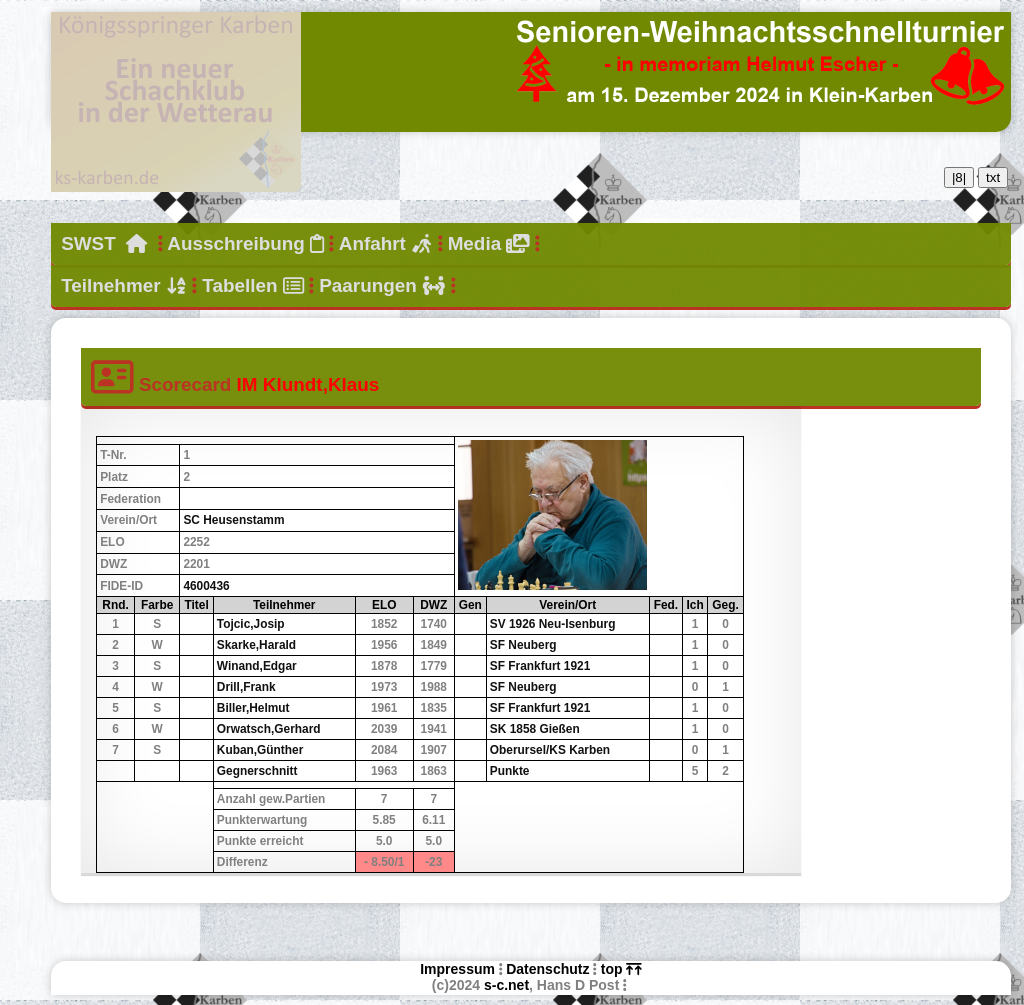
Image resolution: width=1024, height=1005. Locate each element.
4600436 (206, 586)
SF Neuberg (523, 645)
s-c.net (506, 985)
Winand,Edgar (257, 666)
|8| (959, 177)
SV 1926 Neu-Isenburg (553, 624)
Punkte (510, 771)
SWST (104, 243)
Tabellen (253, 285)
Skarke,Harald (256, 645)
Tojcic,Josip (251, 624)
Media (489, 243)
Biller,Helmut (253, 708)
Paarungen (382, 285)
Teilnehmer (124, 285)
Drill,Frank (246, 687)
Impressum (457, 969)
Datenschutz (547, 969)
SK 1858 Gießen (535, 729)
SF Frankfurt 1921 (540, 666)
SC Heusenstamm (233, 520)
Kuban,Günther (260, 750)
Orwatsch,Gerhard (269, 729)
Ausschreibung (245, 243)
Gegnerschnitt (257, 771)
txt (993, 177)
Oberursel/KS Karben (550, 750)
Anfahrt (386, 243)
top (621, 969)
